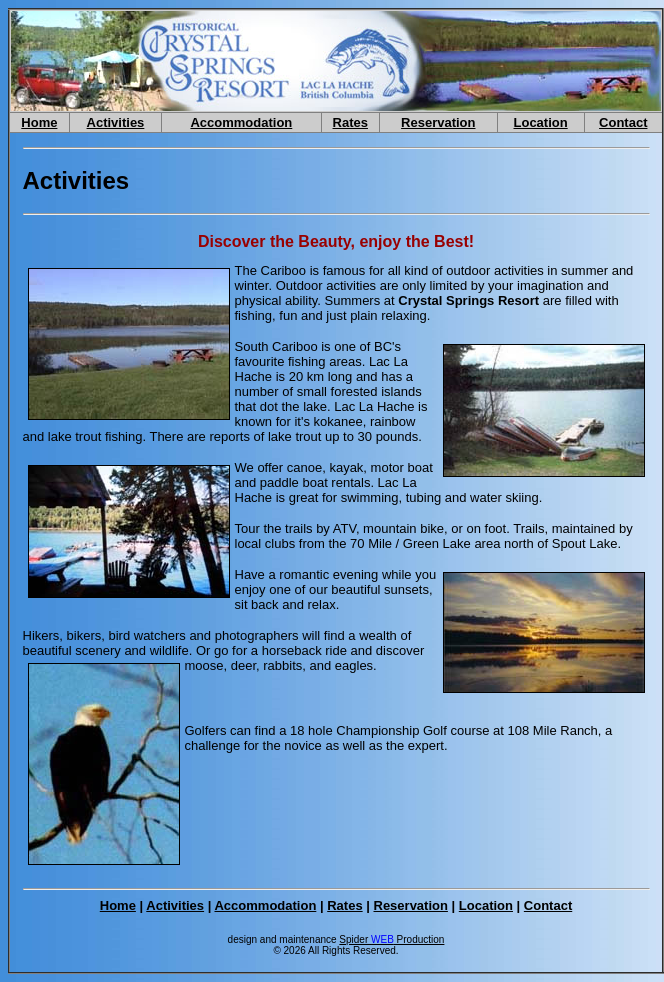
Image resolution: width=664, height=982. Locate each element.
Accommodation (241, 122)
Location (541, 122)
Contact (623, 122)
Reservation (438, 122)
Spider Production (391, 939)
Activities (116, 122)
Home (39, 122)
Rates (350, 122)
